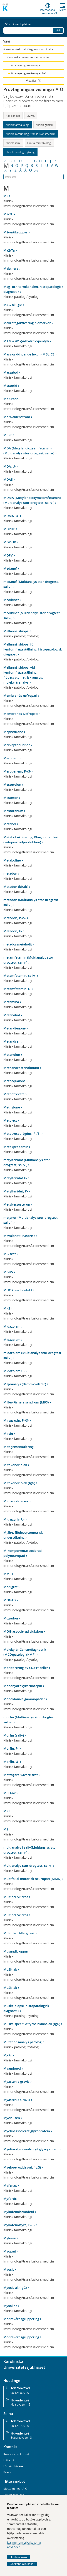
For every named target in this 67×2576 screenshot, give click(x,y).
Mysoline (10, 2306)
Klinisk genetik (44, 125)
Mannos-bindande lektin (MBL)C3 (28, 354)
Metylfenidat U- (15, 1178)
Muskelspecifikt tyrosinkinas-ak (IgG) (31, 2024)
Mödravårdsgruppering (21, 2319)
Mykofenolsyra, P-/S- (19, 2225)
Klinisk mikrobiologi (39, 143)
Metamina (11, 1002)
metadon (10, 873)
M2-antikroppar (15, 232)
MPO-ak (9, 1793)
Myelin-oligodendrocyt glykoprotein (30, 2149)
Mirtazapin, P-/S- (16, 1420)
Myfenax (10, 2185)
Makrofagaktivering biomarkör (27, 323)
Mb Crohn (11, 399)
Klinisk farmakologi (17, 125)
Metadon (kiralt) (15, 886)
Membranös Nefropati (20, 714)
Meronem (10, 758)
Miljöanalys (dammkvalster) (24, 1384)
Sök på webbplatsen (18, 24)
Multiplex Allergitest (18, 1933)
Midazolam (11, 1326)
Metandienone (14, 1028)
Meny (62, 9)
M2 (5, 196)
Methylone (11, 1107)
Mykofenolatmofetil (18, 2212)
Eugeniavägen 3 (21, 2438)
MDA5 (8, 479)
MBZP (7, 435)
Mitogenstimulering (18, 1447)
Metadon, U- (12, 931)
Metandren (11, 1041)
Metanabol (11, 1015)
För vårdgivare (13, 2466)
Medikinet (11, 600)
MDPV (8, 555)
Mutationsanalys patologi (22, 2042)
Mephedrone (13, 732)
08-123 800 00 (20, 2393)
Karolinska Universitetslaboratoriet (28, 57)
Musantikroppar (15, 1951)
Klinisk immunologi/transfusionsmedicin (31, 134)
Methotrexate (13, 1094)
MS (5, 1811)
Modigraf (10, 1587)
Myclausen (11, 2118)
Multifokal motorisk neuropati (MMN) (32, 1879)
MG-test (9, 1254)
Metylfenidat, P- (15, 1191)
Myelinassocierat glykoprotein (26, 2131)
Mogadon (10, 1618)
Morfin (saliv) (13, 1735)
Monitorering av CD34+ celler (25, 1668)
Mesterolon (12, 784)
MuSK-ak (10, 1969)
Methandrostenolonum (21, 1068)
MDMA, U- (11, 516)
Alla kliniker (13, 115)
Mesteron (10, 798)
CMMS (31, 115)
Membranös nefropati (20, 695)
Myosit (8, 2269)
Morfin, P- (11, 1748)
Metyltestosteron (16, 1204)
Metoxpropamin (15, 1147)
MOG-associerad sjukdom (23, 1631)
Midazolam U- (14, 1371)
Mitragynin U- (13, 1519)
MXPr (7, 2055)
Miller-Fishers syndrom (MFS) (26, 1402)
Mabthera (10, 268)
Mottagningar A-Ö (15, 2489)
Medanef (10, 568)
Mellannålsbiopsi (16, 631)
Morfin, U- (11, 1762)
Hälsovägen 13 (20, 2404)
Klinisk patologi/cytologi (20, 152)
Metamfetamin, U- (17, 989)
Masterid (10, 385)
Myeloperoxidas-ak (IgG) (22, 2167)
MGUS (8, 1272)
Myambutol (12, 2068)
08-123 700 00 (20, 2426)
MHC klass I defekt (17, 1290)
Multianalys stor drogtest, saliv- (27, 1865)
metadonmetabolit (17, 944)
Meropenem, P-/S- (17, 771)
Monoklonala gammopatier (24, 1699)
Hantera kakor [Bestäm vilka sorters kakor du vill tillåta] (19, 2557)
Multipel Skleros (15, 1897)
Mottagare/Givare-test (20, 1775)
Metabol (9, 824)
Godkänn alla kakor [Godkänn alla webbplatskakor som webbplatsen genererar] (22, 2564)
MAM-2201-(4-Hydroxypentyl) (26, 341)
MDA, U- (9, 466)
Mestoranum (13, 811)
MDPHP (9, 529)
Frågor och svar (13, 2495)
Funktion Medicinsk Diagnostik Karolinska (28, 49)
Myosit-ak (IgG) (15, 2287)
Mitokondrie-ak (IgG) (19, 1483)
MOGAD (9, 1600)
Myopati (9, 2251)
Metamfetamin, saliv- (19, 975)
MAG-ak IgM (12, 305)
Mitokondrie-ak (15, 1465)
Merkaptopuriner (16, 745)
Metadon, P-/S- (14, 918)
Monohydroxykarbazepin (22, 1686)
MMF (7, 1574)
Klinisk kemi (13, 143)
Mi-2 (6, 1308)
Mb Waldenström (16, 417)
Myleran (9, 2238)
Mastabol (10, 372)
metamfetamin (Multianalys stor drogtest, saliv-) (28, 960)
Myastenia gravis (16, 2081)
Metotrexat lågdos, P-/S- (22, 1133)
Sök (58, 29)
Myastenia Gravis (16, 2100)
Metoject (10, 1120)
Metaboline (12, 860)
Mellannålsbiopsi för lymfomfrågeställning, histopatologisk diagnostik (32, 649)
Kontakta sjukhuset (16, 2454)
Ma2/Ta (9, 250)
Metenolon (11, 1054)
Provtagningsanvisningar (26, 65)
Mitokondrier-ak (15, 1501)
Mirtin (8, 1433)
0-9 (35, 170)
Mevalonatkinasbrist (19, 1236)
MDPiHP (9, 542)
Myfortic (10, 2198)
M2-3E (8, 214)
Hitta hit (8, 2460)
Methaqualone (14, 1081)
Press (7, 2472)
